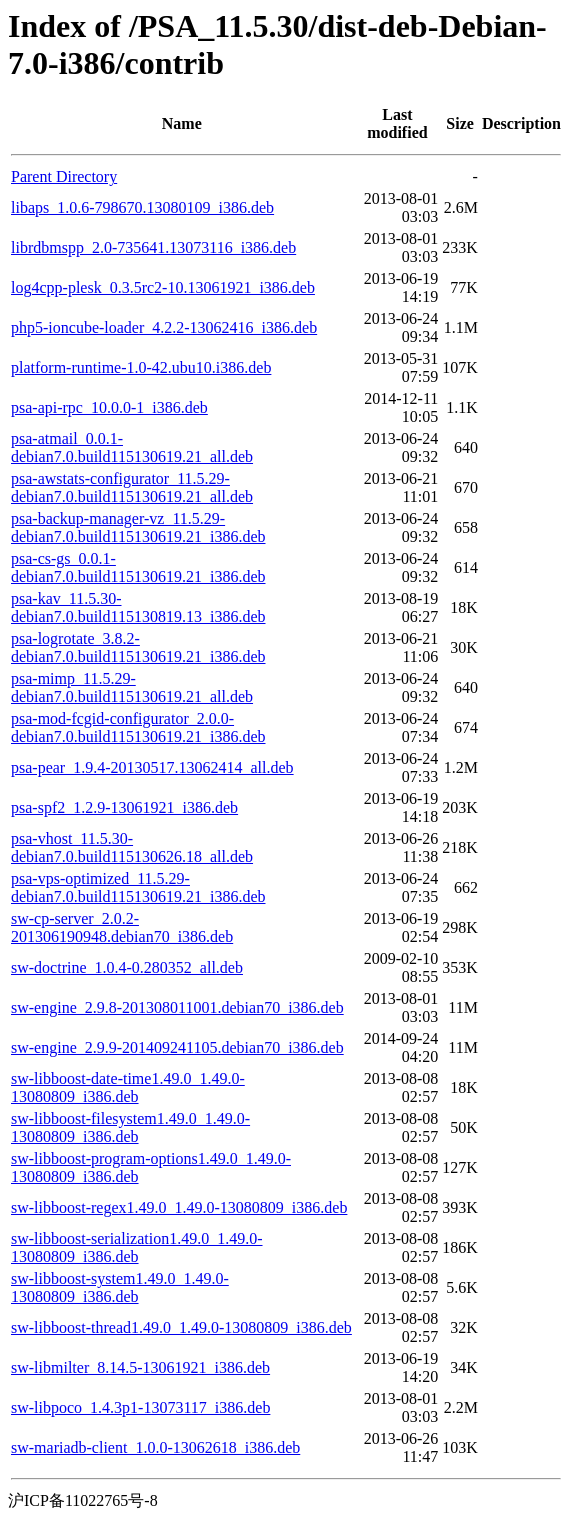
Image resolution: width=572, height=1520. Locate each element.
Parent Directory (64, 176)
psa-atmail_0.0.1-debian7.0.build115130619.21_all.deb (132, 447)
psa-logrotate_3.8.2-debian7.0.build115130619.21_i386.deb (138, 647)
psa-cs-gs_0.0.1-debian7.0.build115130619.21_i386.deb (138, 567)
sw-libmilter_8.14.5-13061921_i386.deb (140, 1367)
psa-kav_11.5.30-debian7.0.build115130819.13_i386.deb (138, 607)
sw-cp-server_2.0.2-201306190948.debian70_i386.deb (122, 927)
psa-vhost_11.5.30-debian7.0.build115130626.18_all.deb (132, 847)
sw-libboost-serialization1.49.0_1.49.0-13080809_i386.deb (137, 1247)
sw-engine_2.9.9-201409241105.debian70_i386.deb (177, 1047)
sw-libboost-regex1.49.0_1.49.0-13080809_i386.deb (179, 1207)
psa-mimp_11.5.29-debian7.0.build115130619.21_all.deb (132, 687)
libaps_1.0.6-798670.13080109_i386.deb (142, 207)
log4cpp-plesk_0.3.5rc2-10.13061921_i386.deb (163, 287)
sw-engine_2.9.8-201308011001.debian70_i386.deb (177, 1007)
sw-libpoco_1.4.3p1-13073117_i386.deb (140, 1407)
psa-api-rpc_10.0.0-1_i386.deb (109, 407)
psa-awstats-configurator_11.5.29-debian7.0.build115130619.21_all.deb (132, 487)
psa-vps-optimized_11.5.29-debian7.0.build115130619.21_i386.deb (138, 887)
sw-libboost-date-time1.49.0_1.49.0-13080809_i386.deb (128, 1087)
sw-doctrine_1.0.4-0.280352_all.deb (127, 967)
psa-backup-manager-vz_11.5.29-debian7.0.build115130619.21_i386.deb (138, 527)
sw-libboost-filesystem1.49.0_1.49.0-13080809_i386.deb (130, 1127)
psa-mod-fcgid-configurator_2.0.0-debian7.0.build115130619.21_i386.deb (138, 727)
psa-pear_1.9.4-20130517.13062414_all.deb (152, 767)
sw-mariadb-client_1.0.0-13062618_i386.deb (155, 1447)
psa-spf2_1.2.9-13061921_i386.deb (124, 807)
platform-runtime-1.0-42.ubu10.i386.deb (141, 367)
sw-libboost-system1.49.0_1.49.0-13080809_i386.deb (120, 1287)
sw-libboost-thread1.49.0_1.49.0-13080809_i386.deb (181, 1327)
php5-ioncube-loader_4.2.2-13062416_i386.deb (164, 327)
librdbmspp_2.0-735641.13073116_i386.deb (153, 247)
